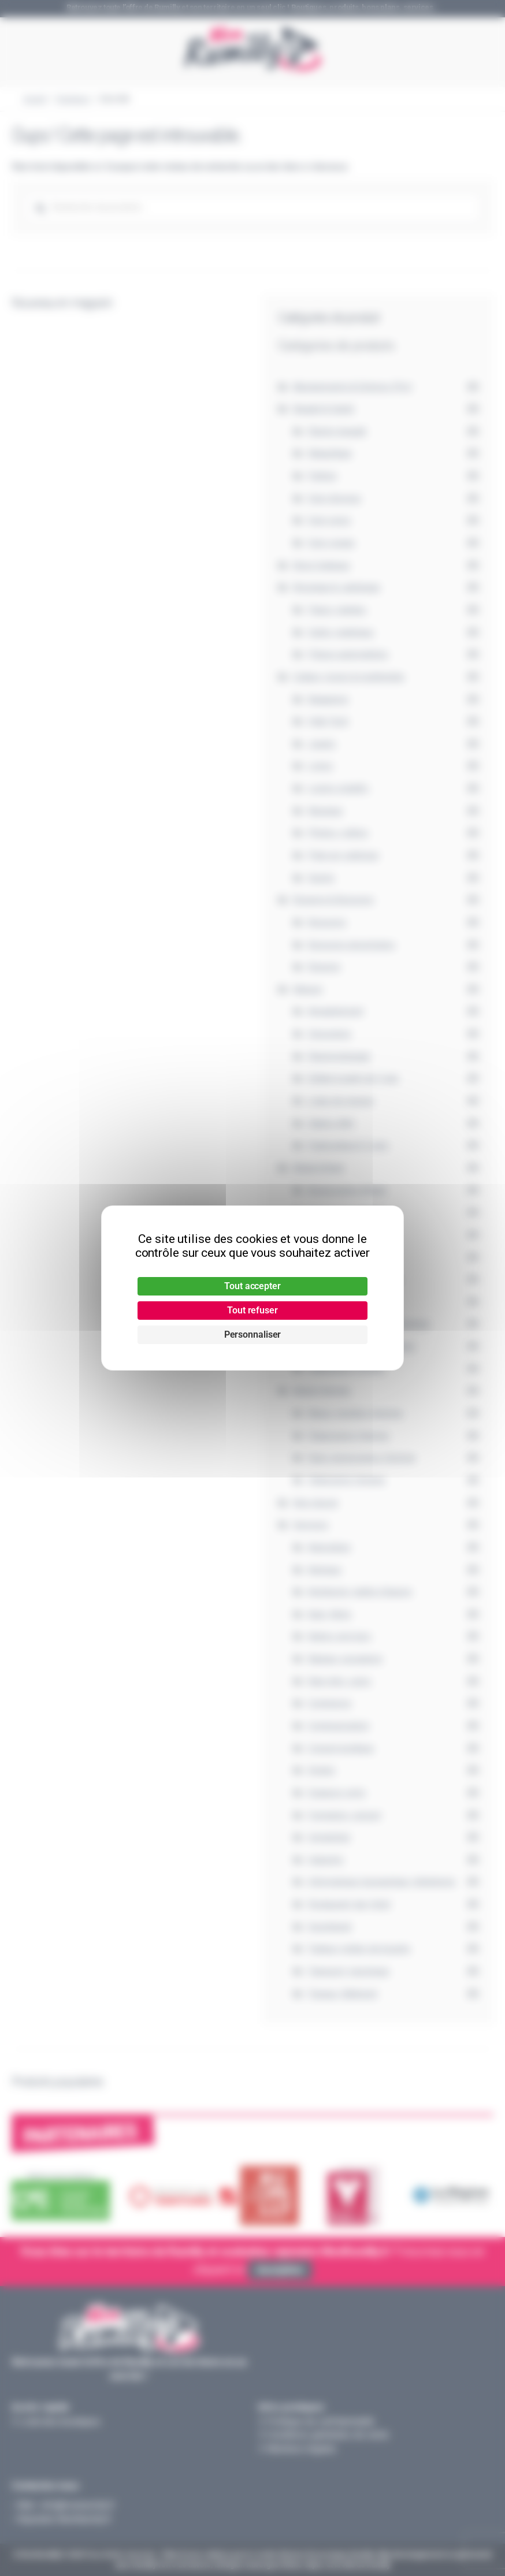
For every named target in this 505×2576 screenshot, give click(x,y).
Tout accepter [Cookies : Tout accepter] (252, 1285)
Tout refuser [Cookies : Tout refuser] (252, 1310)
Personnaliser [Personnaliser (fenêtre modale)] (252, 1334)
